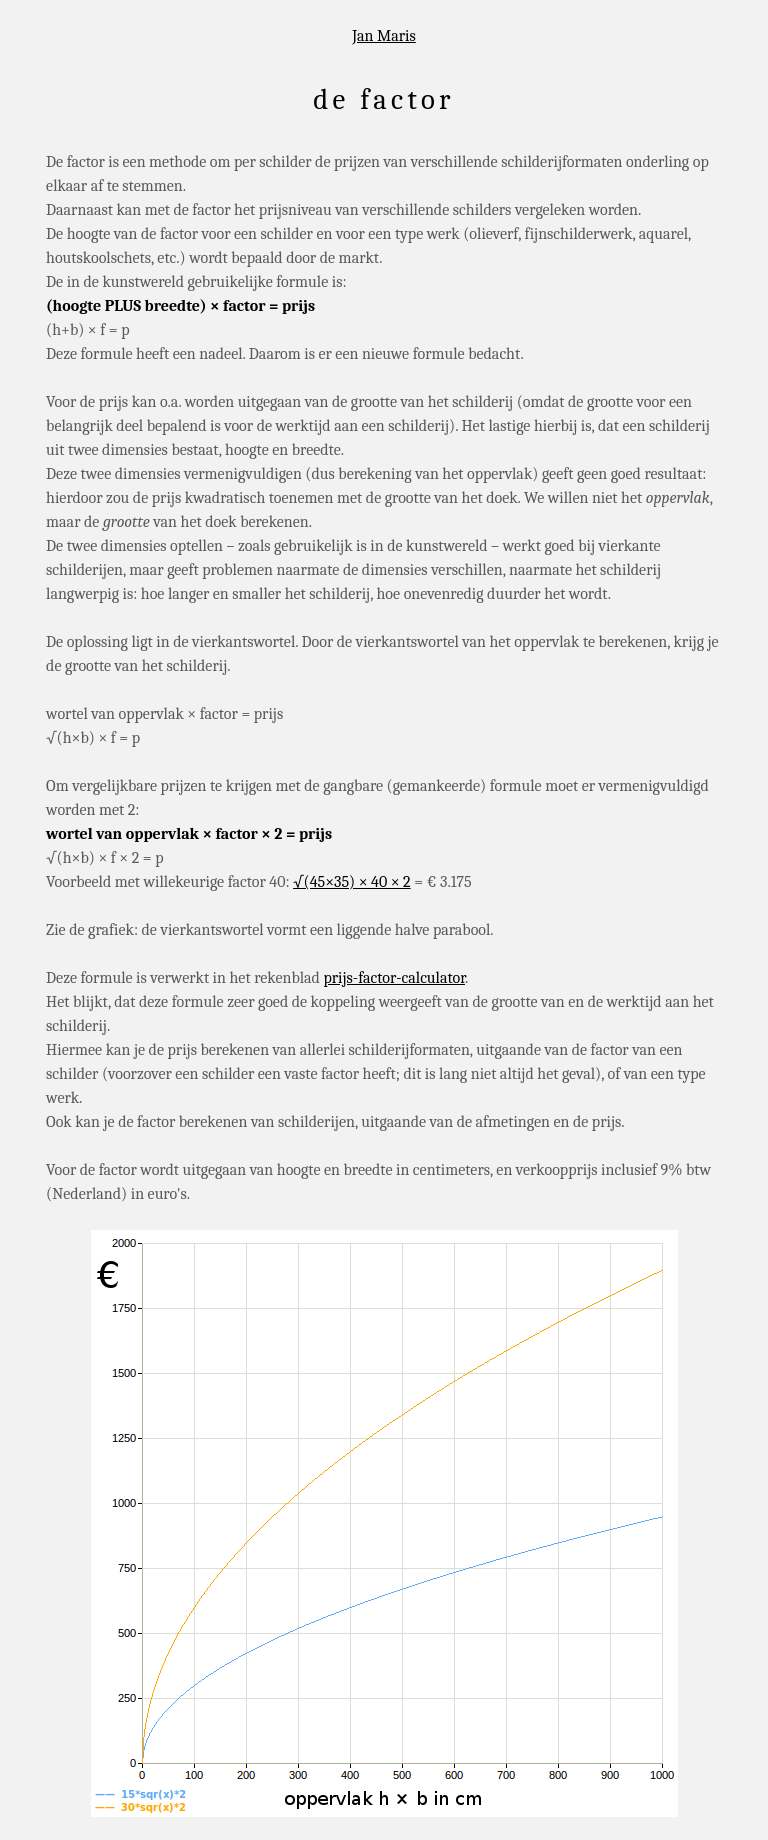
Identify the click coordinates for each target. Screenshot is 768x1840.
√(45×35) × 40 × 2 (352, 882)
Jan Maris (384, 36)
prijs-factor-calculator (394, 978)
